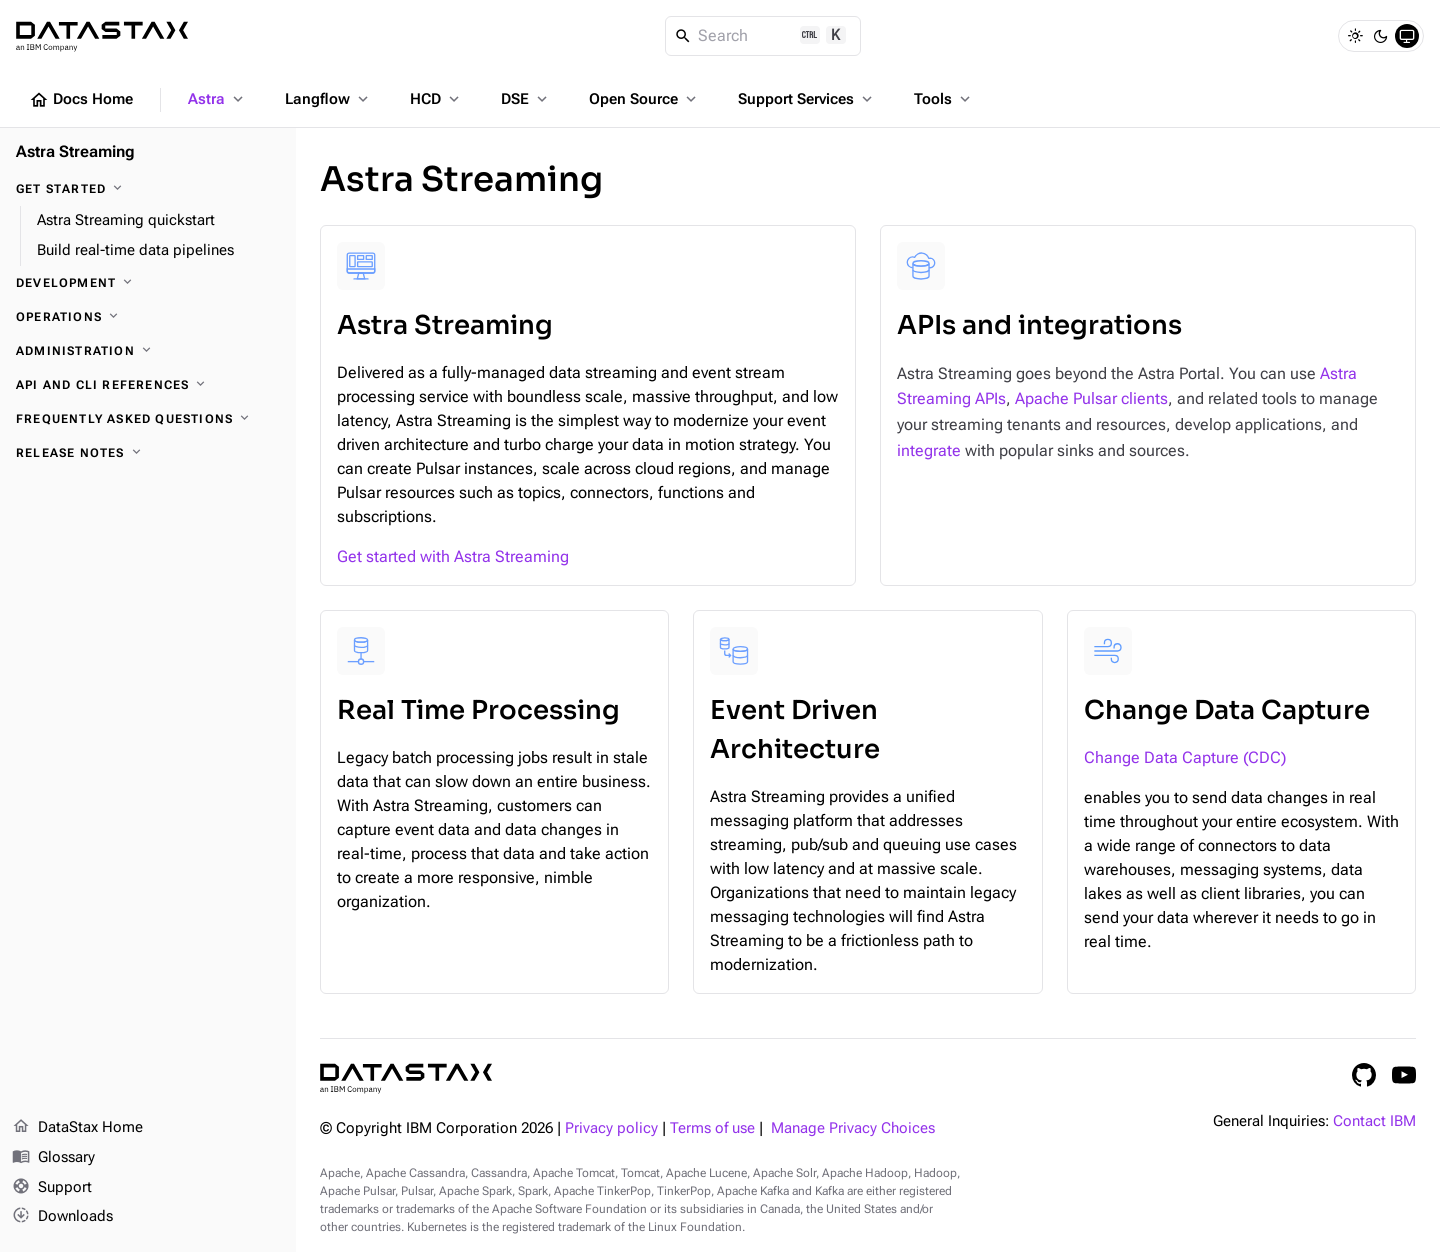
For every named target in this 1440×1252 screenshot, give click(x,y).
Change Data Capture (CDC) (1185, 757)
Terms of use (712, 1128)
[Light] (1355, 36)
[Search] (763, 36)
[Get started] (148, 189)
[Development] (148, 283)
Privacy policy (611, 1128)
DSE (526, 99)
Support (52, 1188)
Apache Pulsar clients (1091, 398)
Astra (217, 99)
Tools (944, 99)
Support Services (807, 99)
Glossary (53, 1158)
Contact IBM (1374, 1121)
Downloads (62, 1217)
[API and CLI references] (148, 385)
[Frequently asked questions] (148, 419)
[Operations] (148, 317)
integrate (929, 450)
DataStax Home (77, 1128)
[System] (1407, 36)
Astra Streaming (75, 151)
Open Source (644, 99)
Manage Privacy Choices (853, 1128)
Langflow (328, 99)
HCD (436, 99)
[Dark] (1381, 36)
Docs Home (81, 100)
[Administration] (148, 351)
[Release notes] (148, 453)
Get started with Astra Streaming (453, 556)
